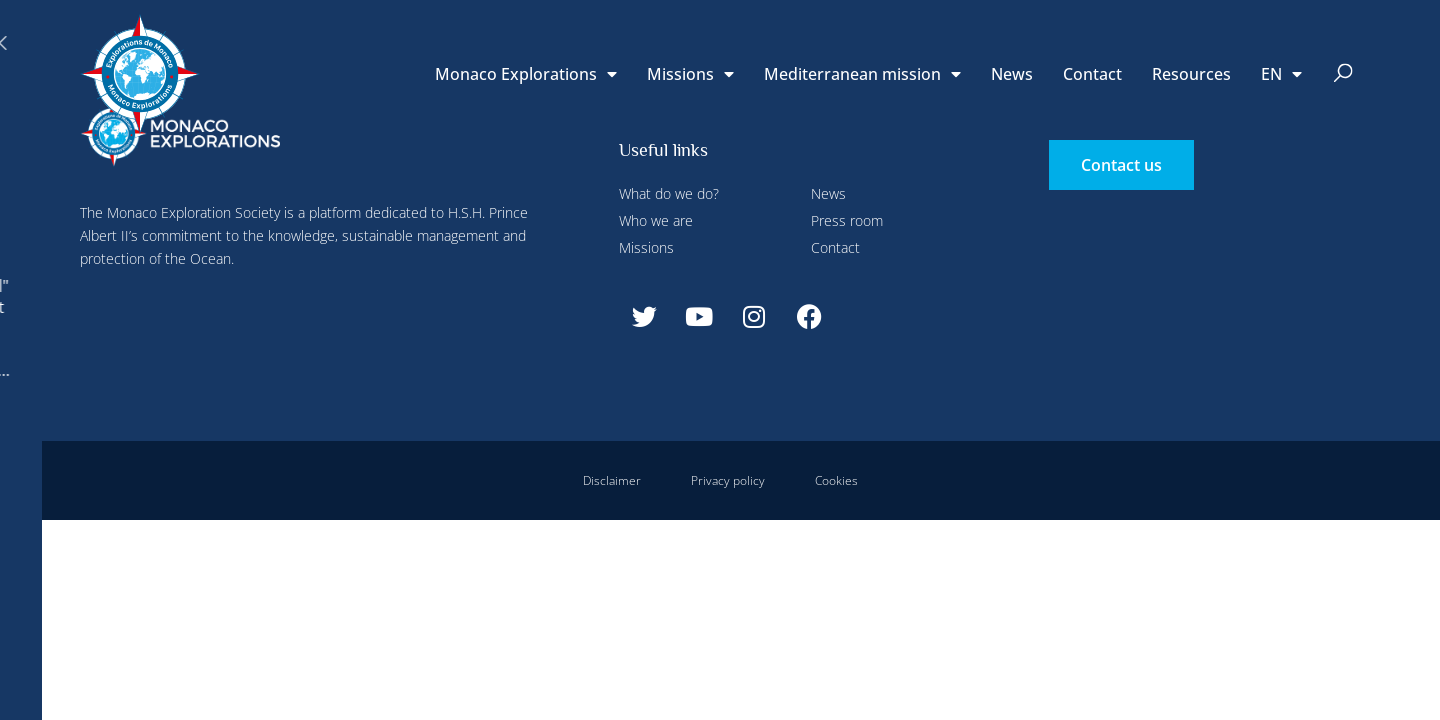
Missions (690, 74)
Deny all (552, 43)
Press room (847, 220)
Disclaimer (612, 480)
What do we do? (669, 193)
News (1012, 74)
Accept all (363, 470)
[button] (1343, 74)
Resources (1191, 74)
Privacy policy (728, 480)
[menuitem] (1281, 74)
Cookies (836, 480)
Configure (448, 43)
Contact (1092, 74)
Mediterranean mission (862, 74)
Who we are (656, 220)
